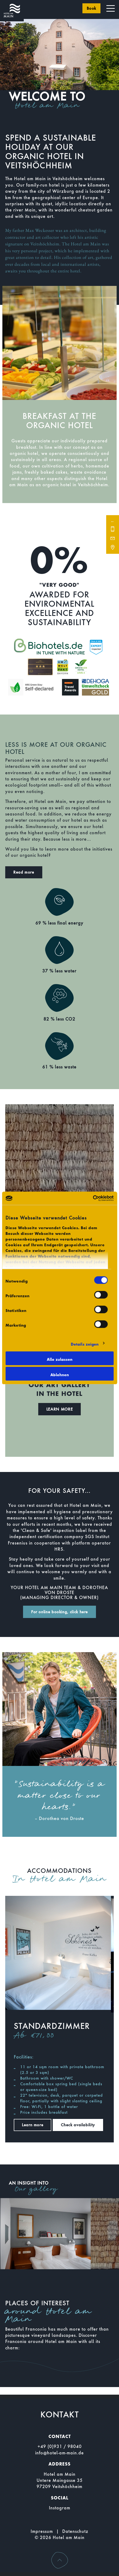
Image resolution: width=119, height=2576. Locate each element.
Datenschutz (75, 2531)
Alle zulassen (59, 1358)
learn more (59, 1409)
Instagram (59, 2508)
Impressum (42, 2531)
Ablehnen (59, 1373)
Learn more (32, 2124)
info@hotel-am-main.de (59, 2453)
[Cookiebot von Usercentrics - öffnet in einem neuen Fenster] (93, 1198)
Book (91, 8)
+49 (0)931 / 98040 (60, 2446)
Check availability (78, 2124)
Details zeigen (85, 1343)
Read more (23, 872)
